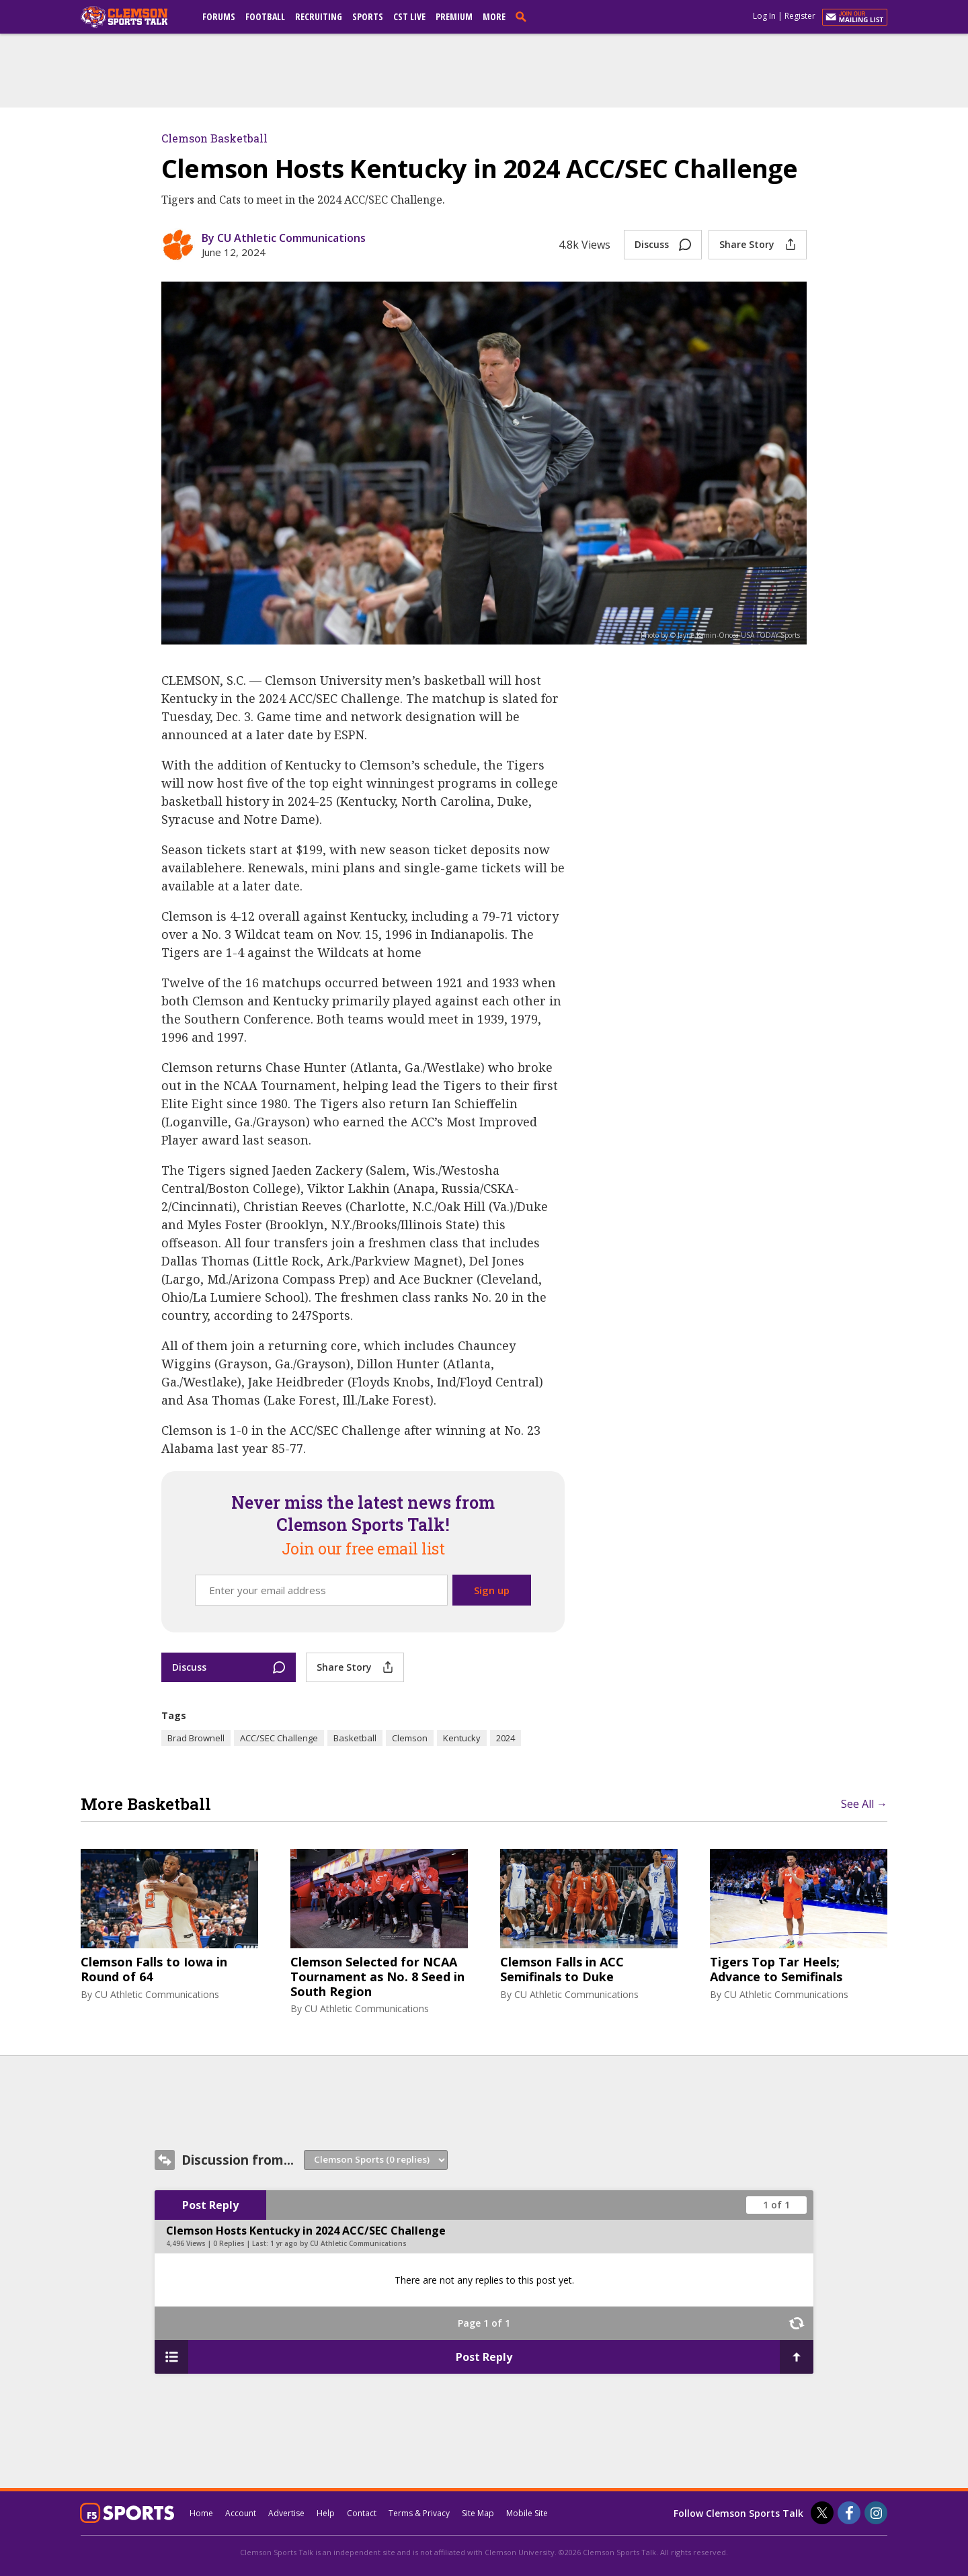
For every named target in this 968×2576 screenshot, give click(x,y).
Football (265, 16)
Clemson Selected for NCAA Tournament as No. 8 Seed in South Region (377, 1977)
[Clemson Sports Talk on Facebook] (849, 2512)
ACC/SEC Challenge (279, 1738)
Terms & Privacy (419, 2513)
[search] (524, 16)
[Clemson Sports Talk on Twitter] (822, 2512)
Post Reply (210, 2205)
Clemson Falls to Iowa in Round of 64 (154, 1969)
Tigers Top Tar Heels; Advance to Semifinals (776, 1969)
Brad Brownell (196, 1738)
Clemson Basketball (214, 138)
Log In (764, 16)
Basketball (354, 1738)
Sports (367, 16)
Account (240, 2513)
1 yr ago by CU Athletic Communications (338, 2243)
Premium (454, 16)
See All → (864, 1803)
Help (326, 2513)
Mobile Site (527, 2513)
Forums (218, 16)
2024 (505, 1738)
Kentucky (462, 1738)
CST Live (409, 16)
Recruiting (318, 16)
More (494, 16)
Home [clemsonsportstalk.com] (201, 2513)
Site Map (478, 2513)
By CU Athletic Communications (284, 238)
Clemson (410, 1738)
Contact (361, 2513)
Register (799, 16)
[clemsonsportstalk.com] (134, 17)
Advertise (286, 2513)
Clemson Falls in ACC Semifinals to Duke (562, 1969)
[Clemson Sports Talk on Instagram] (875, 2512)
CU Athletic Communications (157, 1994)
